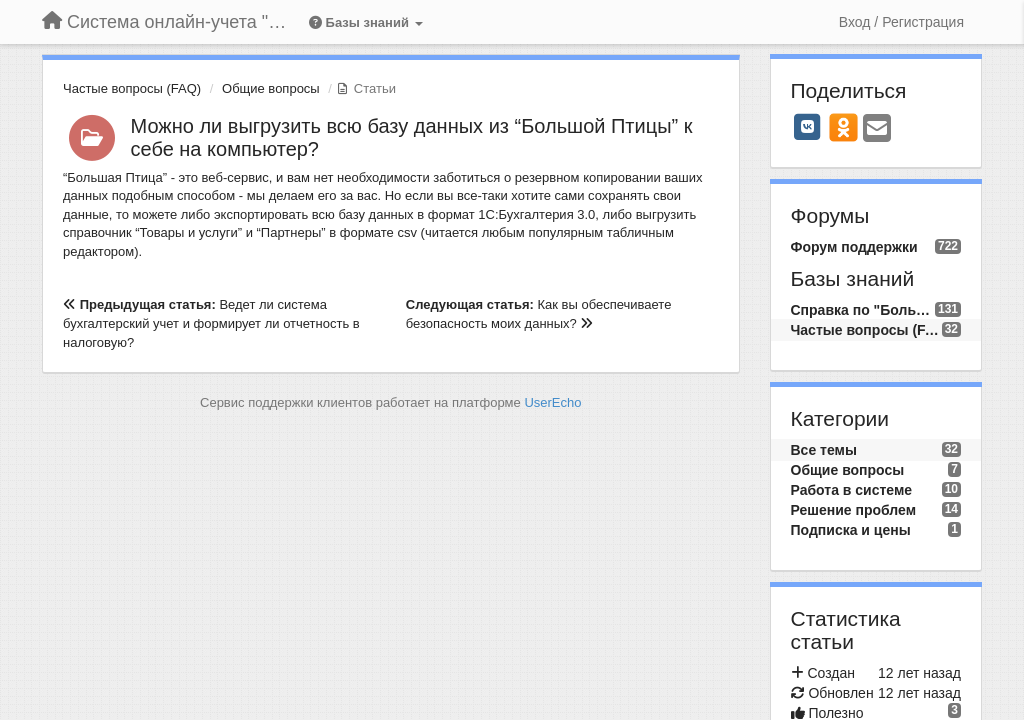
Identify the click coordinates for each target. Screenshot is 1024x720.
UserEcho (552, 402)
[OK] (843, 127)
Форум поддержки (854, 247)
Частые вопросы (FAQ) (132, 88)
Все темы (824, 450)
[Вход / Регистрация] (901, 22)
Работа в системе (852, 490)
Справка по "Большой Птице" (863, 310)
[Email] (877, 129)
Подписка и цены (851, 530)
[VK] (808, 127)
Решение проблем (854, 510)
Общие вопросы (271, 88)
